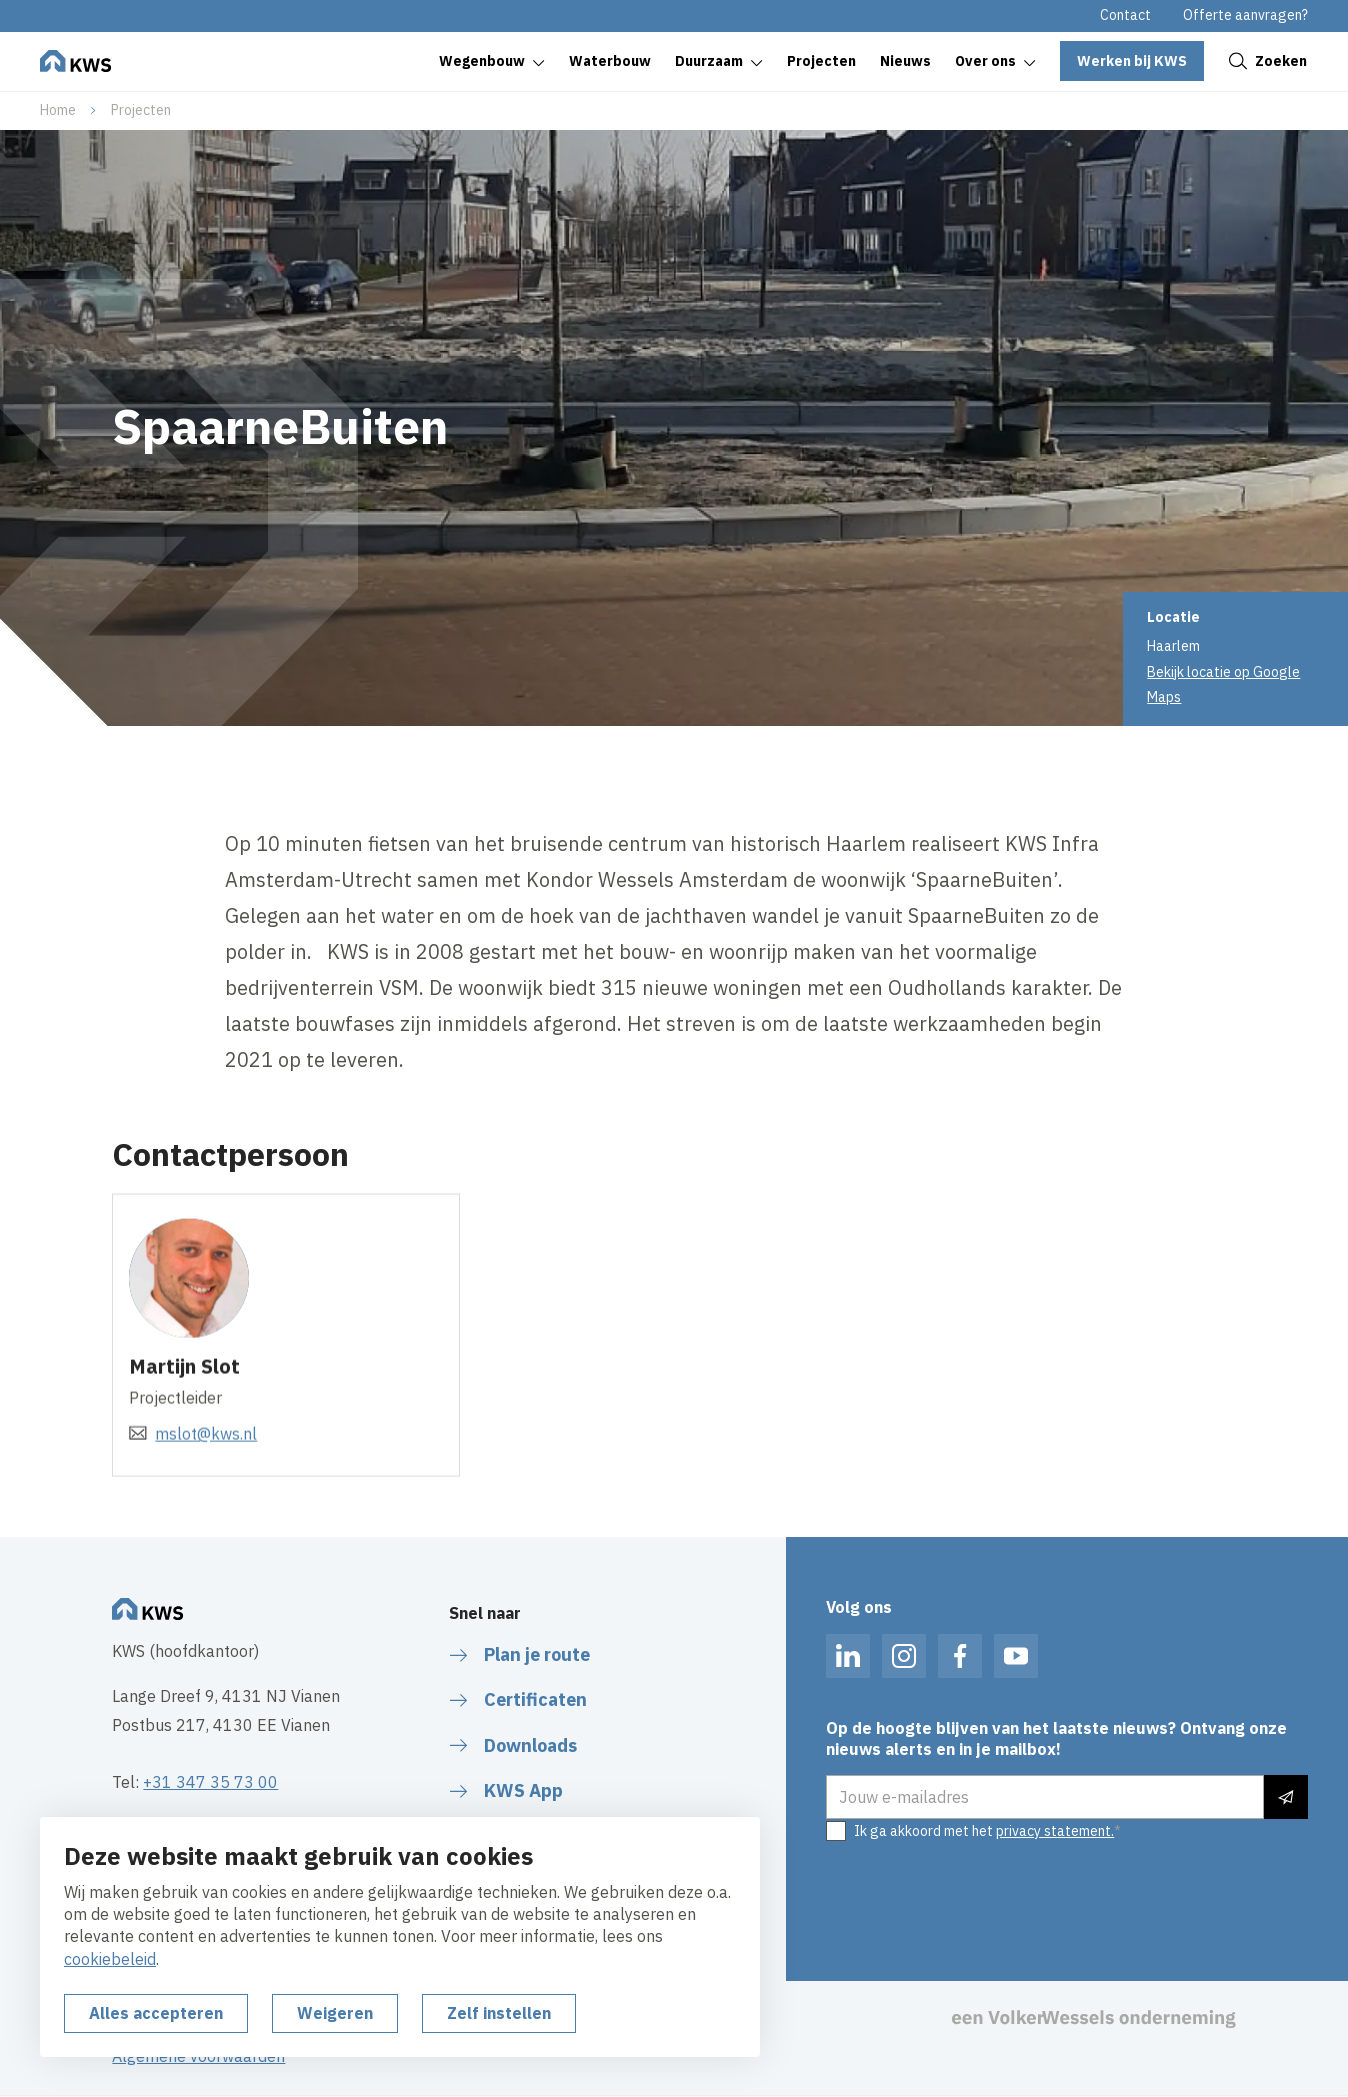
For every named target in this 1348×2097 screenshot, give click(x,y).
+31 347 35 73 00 (210, 1782)
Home (58, 110)
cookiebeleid (110, 1959)
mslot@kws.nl (206, 1456)
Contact (1125, 15)
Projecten (141, 110)
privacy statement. (1055, 1831)
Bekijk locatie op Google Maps (1223, 684)
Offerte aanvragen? (1245, 15)
